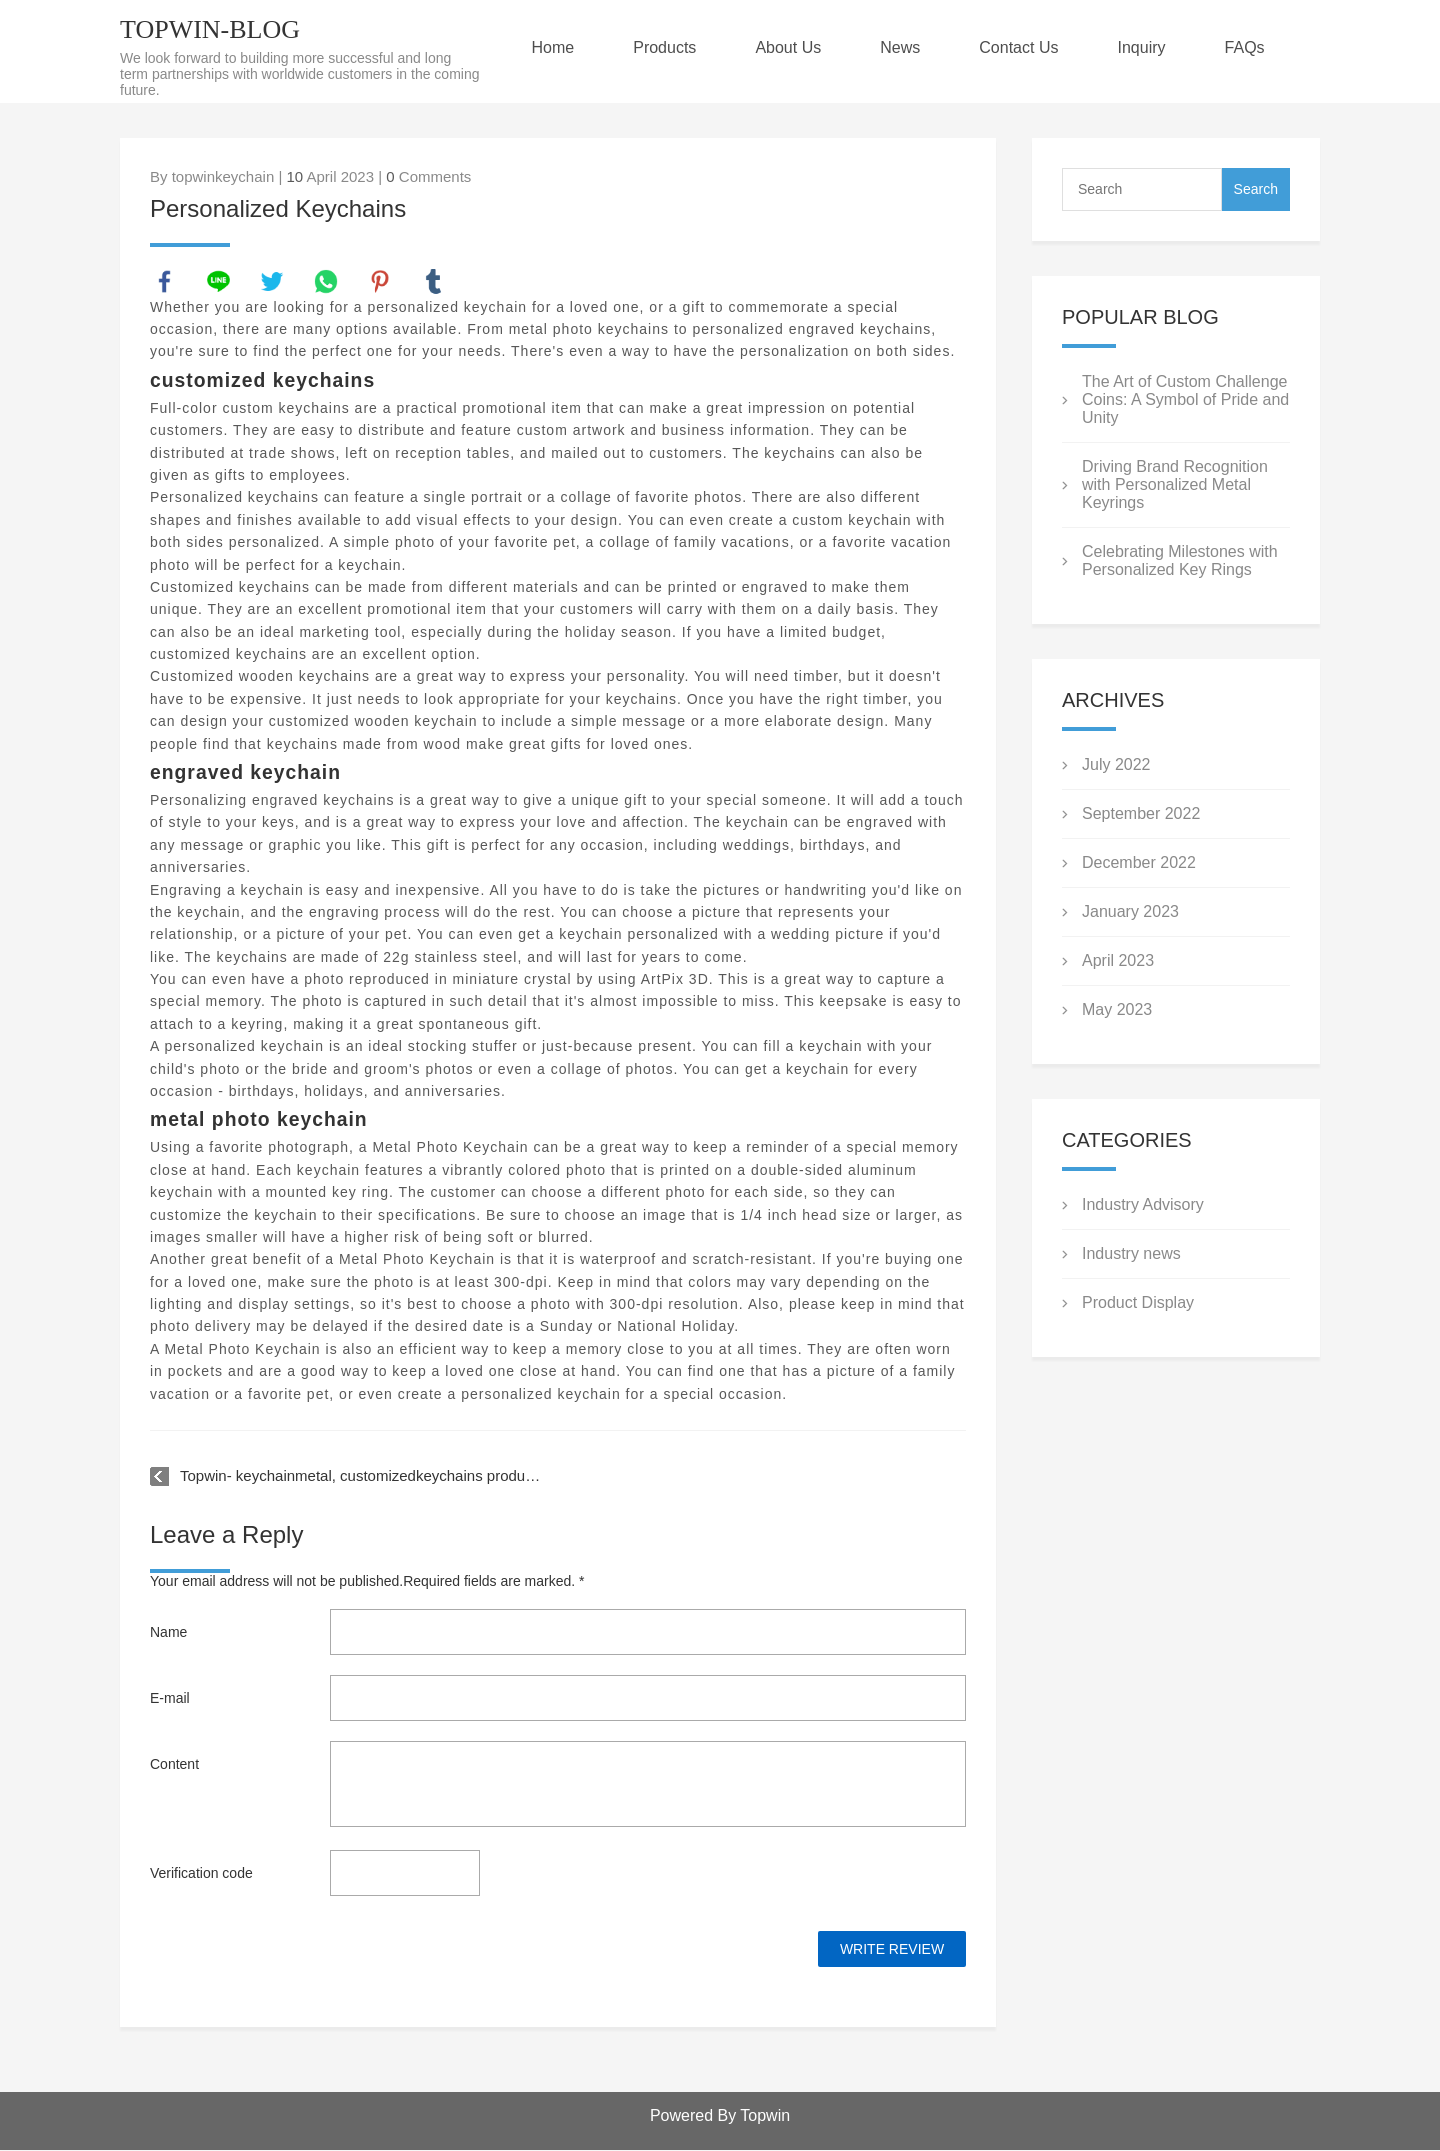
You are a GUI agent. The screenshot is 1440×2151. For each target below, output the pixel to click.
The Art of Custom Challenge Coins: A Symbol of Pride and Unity (1185, 399)
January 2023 (1130, 911)
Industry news (1131, 1253)
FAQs (1257, 47)
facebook (165, 282)
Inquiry (1152, 47)
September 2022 (1141, 813)
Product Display (1138, 1302)
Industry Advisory (1143, 1204)
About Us (795, 47)
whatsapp (327, 282)
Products (669, 47)
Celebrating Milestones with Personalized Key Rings (1180, 560)
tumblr (434, 282)
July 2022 (1116, 764)
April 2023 (1118, 960)
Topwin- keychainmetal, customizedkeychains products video (361, 1476)
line (219, 282)
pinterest (381, 282)
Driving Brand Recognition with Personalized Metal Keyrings (1175, 484)
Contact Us (1028, 47)
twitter (273, 282)
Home (556, 47)
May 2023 (1117, 1009)
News (908, 47)
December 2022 (1139, 862)
